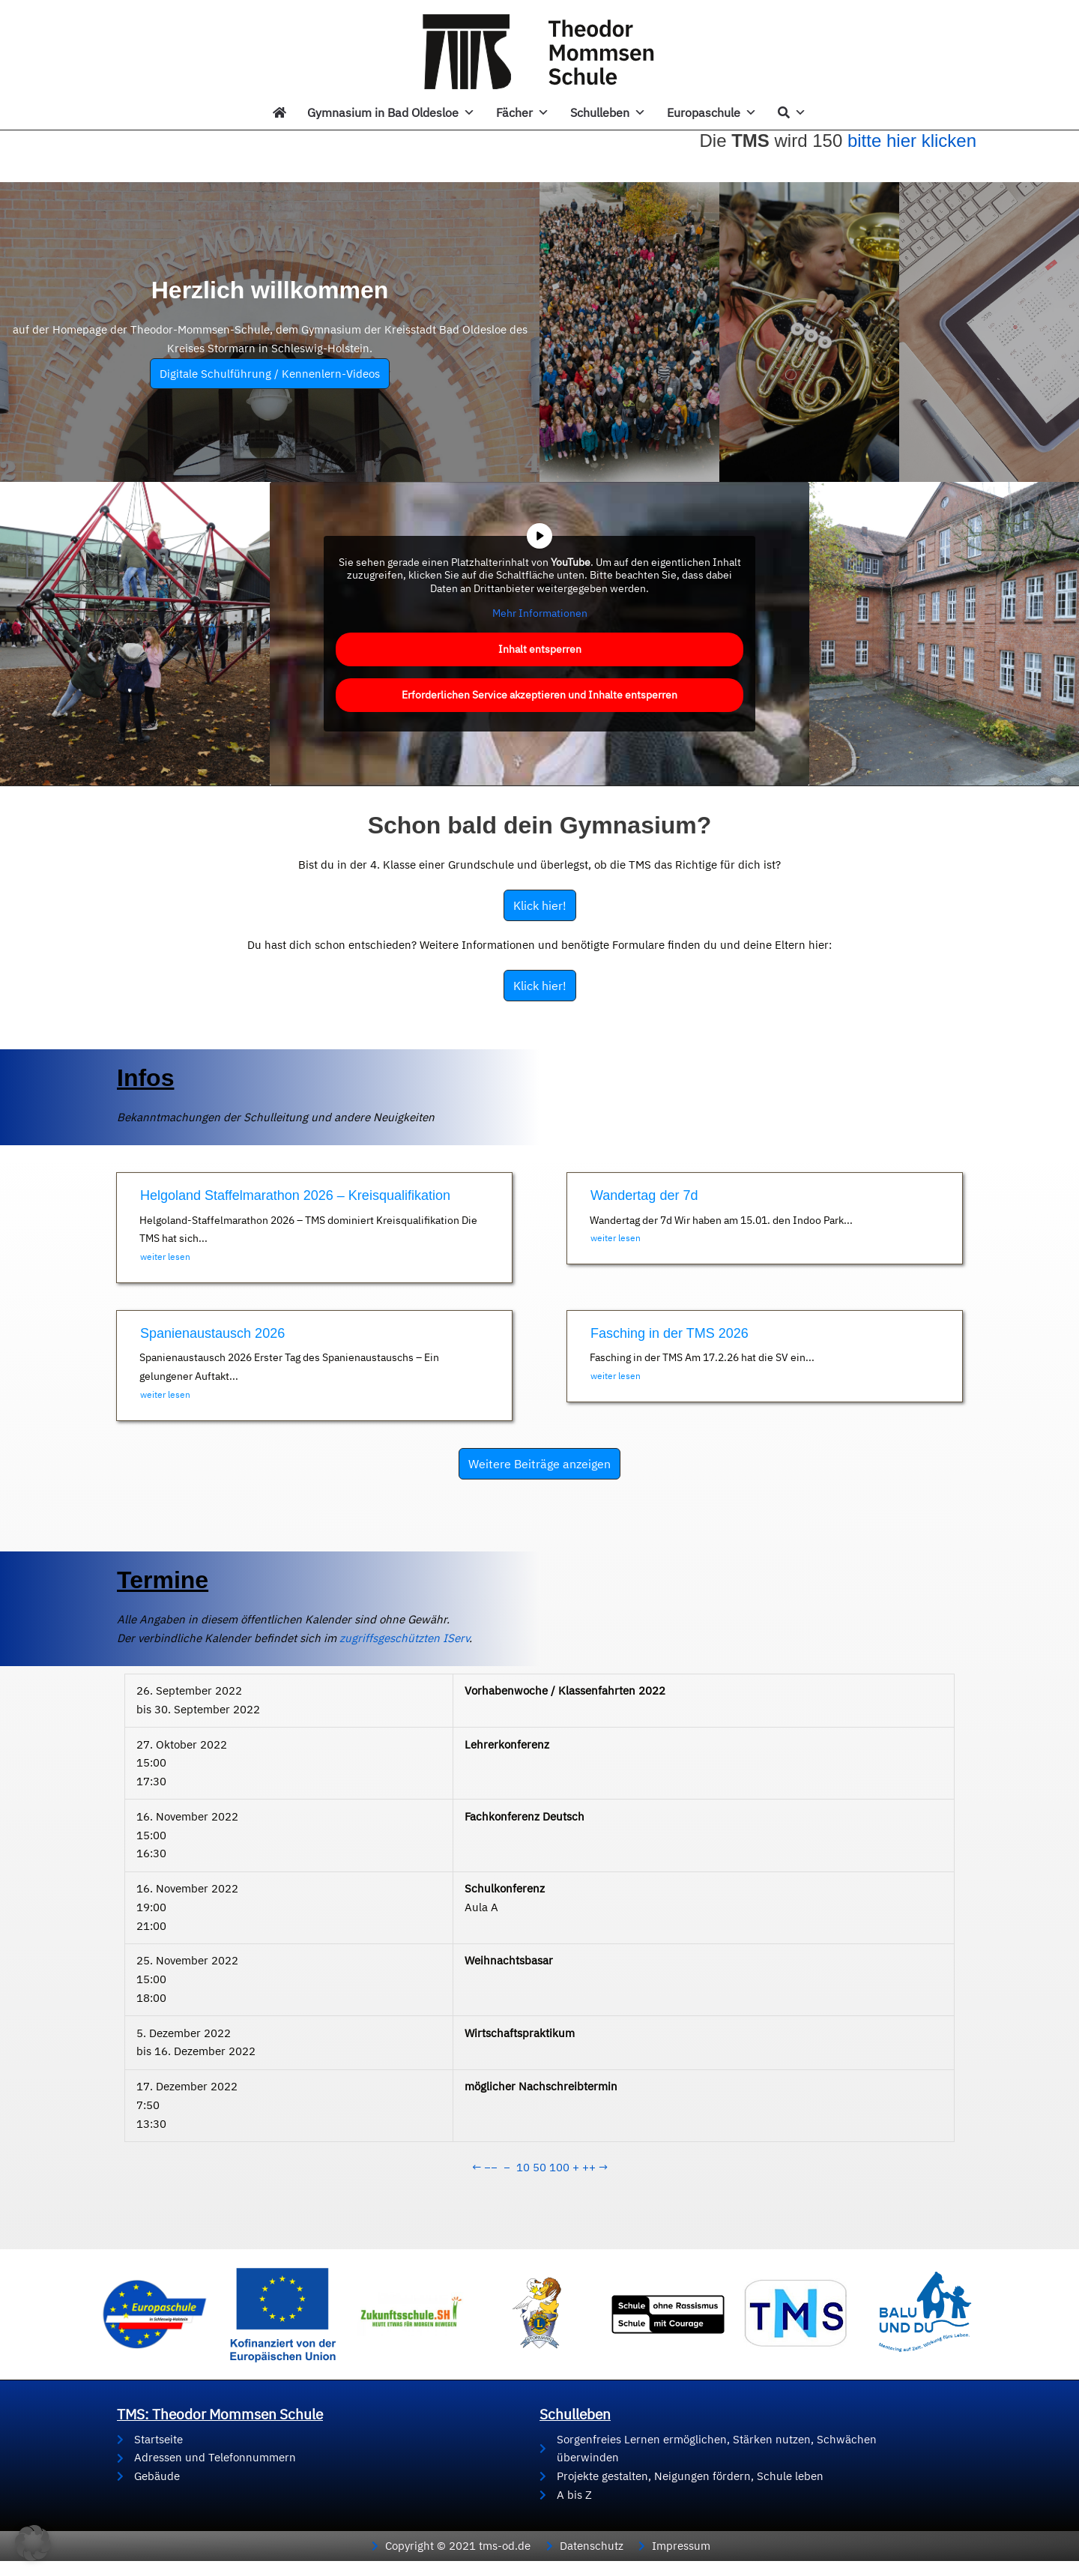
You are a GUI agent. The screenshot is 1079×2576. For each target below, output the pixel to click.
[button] (33, 2543)
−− (491, 2167)
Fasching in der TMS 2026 (669, 1333)
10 (523, 2167)
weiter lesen (165, 1256)
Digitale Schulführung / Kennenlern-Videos (270, 374)
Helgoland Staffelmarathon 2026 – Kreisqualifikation (295, 1195)
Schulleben (608, 112)
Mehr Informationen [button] (539, 613)
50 (539, 2167)
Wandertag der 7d (644, 1195)
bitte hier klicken (911, 140)
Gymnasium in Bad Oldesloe (391, 112)
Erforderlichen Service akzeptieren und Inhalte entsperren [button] (539, 694)
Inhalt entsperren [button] (539, 648)
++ (589, 2167)
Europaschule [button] (712, 112)
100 (559, 2167)
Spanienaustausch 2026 (212, 1333)
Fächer (522, 112)
